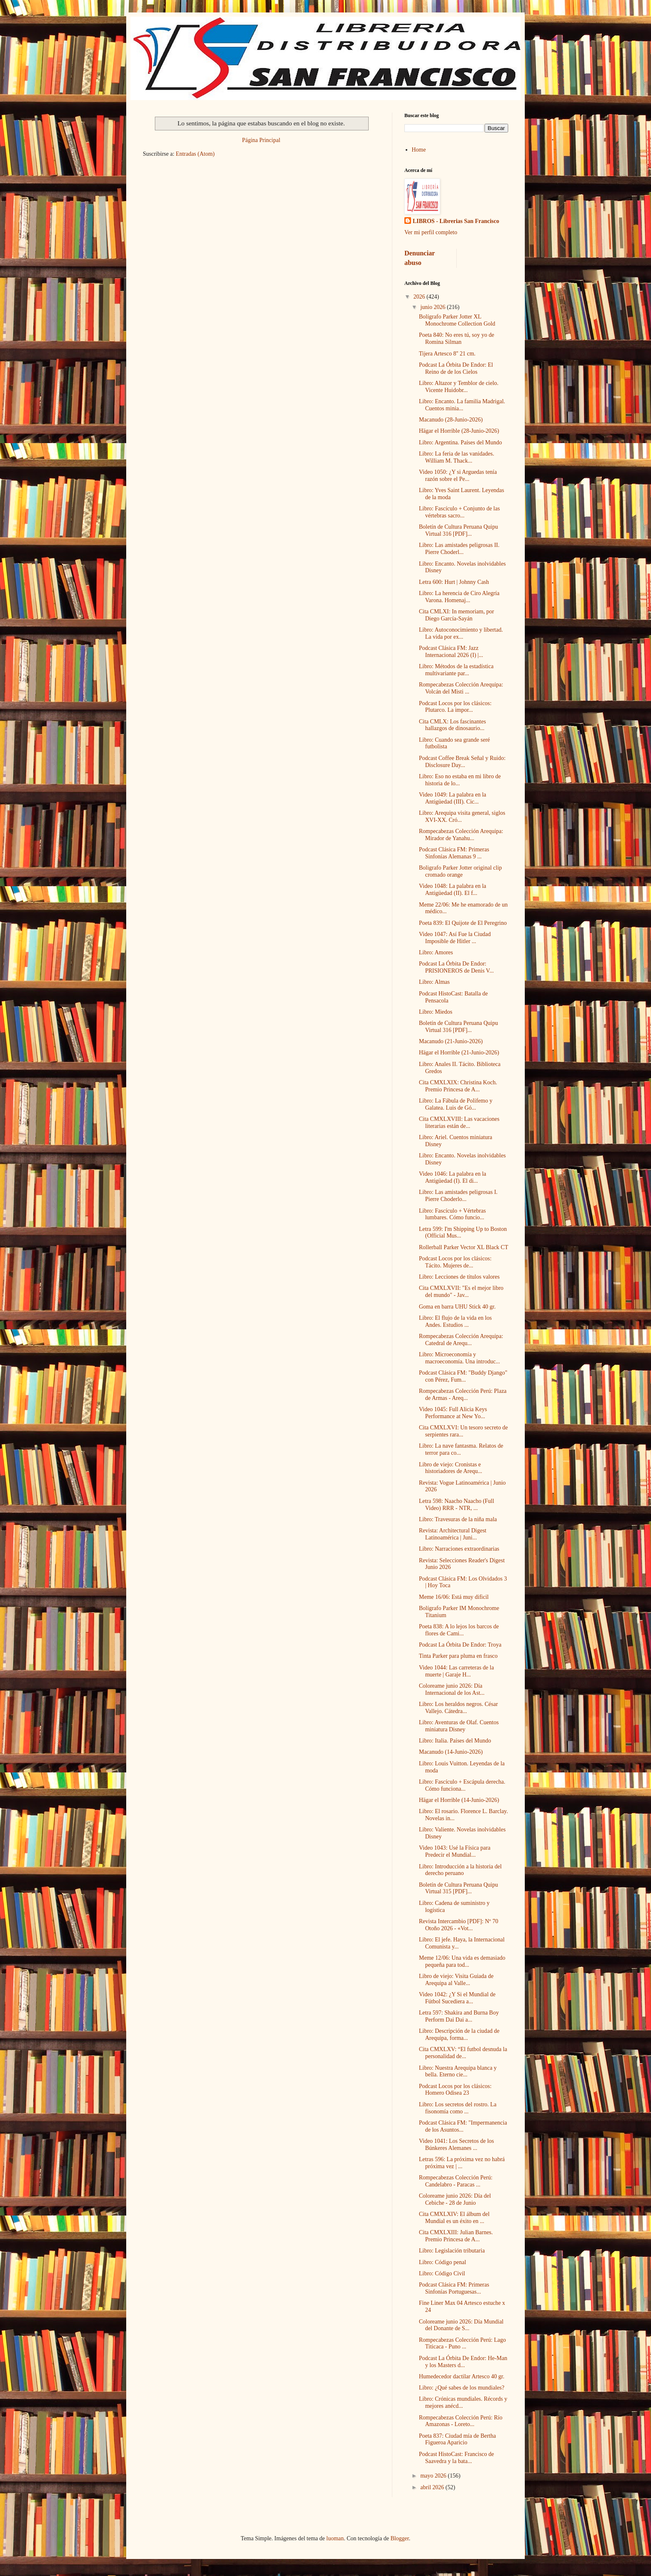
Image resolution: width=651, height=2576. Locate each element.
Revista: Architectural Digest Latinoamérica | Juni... (453, 1534)
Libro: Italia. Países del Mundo (455, 1741)
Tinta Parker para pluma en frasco (458, 1656)
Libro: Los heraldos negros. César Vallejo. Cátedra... (458, 1707)
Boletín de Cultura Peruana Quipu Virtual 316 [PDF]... (458, 530)
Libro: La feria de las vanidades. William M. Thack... (456, 457)
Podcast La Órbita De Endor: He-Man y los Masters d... (463, 2361)
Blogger (399, 2538)
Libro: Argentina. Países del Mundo (460, 442)
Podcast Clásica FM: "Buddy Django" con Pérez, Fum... (463, 1376)
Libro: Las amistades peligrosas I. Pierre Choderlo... (458, 1195)
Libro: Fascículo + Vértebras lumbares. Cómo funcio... (452, 1214)
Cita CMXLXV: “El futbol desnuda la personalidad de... (463, 2052)
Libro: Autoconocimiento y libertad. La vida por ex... (461, 633)
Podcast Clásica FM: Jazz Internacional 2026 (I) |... (451, 651)
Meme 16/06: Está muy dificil (454, 1597)
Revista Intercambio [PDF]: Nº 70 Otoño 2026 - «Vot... (458, 1924)
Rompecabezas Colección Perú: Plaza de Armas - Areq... (463, 1394)
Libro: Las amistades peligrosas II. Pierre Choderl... (459, 548)
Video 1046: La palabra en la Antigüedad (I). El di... (452, 1177)
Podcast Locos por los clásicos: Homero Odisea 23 (455, 2089)
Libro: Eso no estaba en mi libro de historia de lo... (460, 780)
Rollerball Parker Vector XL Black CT (463, 1247)
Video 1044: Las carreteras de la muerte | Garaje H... (456, 1671)
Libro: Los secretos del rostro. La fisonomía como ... (458, 2108)
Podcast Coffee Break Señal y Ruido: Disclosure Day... (462, 761)
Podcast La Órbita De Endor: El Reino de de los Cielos (456, 368)
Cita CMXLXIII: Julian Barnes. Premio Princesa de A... (456, 2236)
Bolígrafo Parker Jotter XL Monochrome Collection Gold (457, 320)
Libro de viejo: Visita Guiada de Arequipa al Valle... (456, 1979)
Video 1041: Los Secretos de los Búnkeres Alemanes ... (456, 2144)
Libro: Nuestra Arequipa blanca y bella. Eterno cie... (458, 2071)
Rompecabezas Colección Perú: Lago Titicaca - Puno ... (462, 2343)
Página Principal (261, 140)
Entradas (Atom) (195, 154)
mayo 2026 (434, 2476)
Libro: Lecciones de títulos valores (459, 1277)
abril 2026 (432, 2487)
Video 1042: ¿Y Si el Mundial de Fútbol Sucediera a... (457, 1998)
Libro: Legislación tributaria (452, 2251)
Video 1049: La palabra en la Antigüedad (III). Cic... (452, 798)
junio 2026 (433, 307)
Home (419, 150)
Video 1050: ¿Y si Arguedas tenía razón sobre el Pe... (458, 475)
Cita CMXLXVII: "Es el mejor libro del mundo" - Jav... (461, 1291)
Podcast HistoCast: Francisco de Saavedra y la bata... (456, 2457)
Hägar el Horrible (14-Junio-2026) (459, 1800)
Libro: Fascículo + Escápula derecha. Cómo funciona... (462, 1785)
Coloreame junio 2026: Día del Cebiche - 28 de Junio (455, 2199)
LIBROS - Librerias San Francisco (456, 221)
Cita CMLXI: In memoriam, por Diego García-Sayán (456, 615)
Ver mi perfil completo (430, 232)
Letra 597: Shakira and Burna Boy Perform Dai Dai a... (459, 2016)
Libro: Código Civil (442, 2273)
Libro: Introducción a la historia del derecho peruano (460, 1870)
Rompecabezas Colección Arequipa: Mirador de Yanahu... (461, 834)
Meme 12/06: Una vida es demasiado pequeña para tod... (462, 1961)
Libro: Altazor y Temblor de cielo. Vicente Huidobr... (459, 386)
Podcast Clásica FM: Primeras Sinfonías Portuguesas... (454, 2288)
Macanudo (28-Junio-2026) (451, 420)
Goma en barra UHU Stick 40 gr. (457, 1307)
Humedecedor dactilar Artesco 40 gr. (461, 2376)
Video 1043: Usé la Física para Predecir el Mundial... (454, 1851)
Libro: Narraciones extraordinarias (459, 1549)
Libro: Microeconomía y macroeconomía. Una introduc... (459, 1358)
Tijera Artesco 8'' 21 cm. (447, 353)
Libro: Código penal (442, 2262)
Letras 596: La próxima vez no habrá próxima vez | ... (462, 2162)
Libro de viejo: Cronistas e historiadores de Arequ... (450, 1468)
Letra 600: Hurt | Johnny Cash (454, 582)
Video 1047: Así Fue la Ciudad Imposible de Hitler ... (455, 937)
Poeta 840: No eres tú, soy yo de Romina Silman (456, 338)
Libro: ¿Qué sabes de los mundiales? (461, 2388)
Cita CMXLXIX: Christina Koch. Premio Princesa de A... (458, 1086)
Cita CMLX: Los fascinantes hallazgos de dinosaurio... (452, 725)
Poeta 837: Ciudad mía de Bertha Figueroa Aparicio (457, 2439)
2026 (420, 297)
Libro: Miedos (436, 1012)
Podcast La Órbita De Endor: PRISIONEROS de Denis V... (456, 967)
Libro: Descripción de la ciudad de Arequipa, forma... (459, 2034)
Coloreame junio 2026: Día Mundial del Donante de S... (461, 2325)
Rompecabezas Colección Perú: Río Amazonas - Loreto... (460, 2421)
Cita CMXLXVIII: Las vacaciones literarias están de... (459, 1122)
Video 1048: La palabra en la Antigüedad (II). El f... (452, 889)
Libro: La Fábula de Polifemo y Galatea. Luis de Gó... (455, 1104)
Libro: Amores (436, 952)
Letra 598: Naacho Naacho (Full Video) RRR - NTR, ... (456, 1504)
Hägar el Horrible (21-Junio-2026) (459, 1052)
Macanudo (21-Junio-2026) (451, 1041)
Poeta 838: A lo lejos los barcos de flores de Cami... (459, 1630)
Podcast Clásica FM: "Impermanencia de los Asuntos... (463, 2126)
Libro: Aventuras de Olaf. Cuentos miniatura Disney (459, 1726)
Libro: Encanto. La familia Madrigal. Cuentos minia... (462, 405)
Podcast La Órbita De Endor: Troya (460, 1645)
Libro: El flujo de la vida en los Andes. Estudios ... (455, 1321)
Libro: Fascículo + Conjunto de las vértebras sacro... (459, 512)
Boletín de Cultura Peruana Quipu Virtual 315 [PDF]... (458, 1888)
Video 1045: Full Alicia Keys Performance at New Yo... (453, 1412)
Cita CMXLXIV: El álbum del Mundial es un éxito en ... (454, 2217)
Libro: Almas (434, 982)
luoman (335, 2538)
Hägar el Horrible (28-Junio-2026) (459, 431)
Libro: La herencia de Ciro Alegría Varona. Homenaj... (459, 596)
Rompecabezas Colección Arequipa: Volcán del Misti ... (461, 688)
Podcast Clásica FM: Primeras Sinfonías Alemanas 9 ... (454, 853)
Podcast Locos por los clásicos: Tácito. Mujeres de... (455, 1262)
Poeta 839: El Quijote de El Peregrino (463, 923)
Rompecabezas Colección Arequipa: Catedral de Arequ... (461, 1339)
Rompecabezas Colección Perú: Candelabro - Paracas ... (455, 2181)
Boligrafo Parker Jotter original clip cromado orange (460, 871)
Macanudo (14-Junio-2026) (451, 1752)
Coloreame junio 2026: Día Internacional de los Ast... (452, 1689)
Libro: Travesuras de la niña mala (458, 1519)
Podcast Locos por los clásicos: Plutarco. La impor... (455, 706)
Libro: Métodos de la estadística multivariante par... (456, 669)
